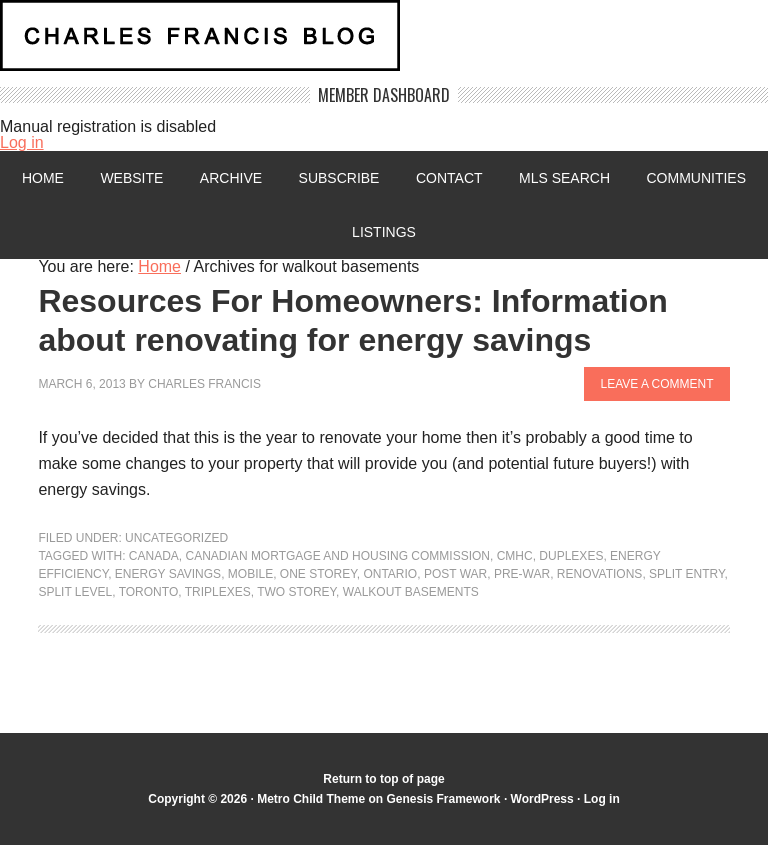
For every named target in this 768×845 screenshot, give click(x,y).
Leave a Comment (656, 384)
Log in (22, 142)
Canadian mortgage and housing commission (338, 556)
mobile (250, 574)
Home (43, 178)
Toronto (149, 592)
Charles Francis (204, 384)
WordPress (542, 799)
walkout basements (411, 592)
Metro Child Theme (311, 799)
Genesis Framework (443, 799)
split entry (686, 574)
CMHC (515, 556)
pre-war (522, 574)
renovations (600, 574)
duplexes (571, 556)
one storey (318, 574)
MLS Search (564, 178)
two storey (296, 592)
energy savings (168, 574)
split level (75, 592)
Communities (696, 178)
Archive (231, 178)
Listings (384, 232)
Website (131, 178)
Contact (449, 178)
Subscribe (339, 178)
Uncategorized (176, 538)
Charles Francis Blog (384, 43)
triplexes (218, 592)
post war (455, 574)
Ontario (390, 574)
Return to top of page (383, 779)
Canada (154, 556)
